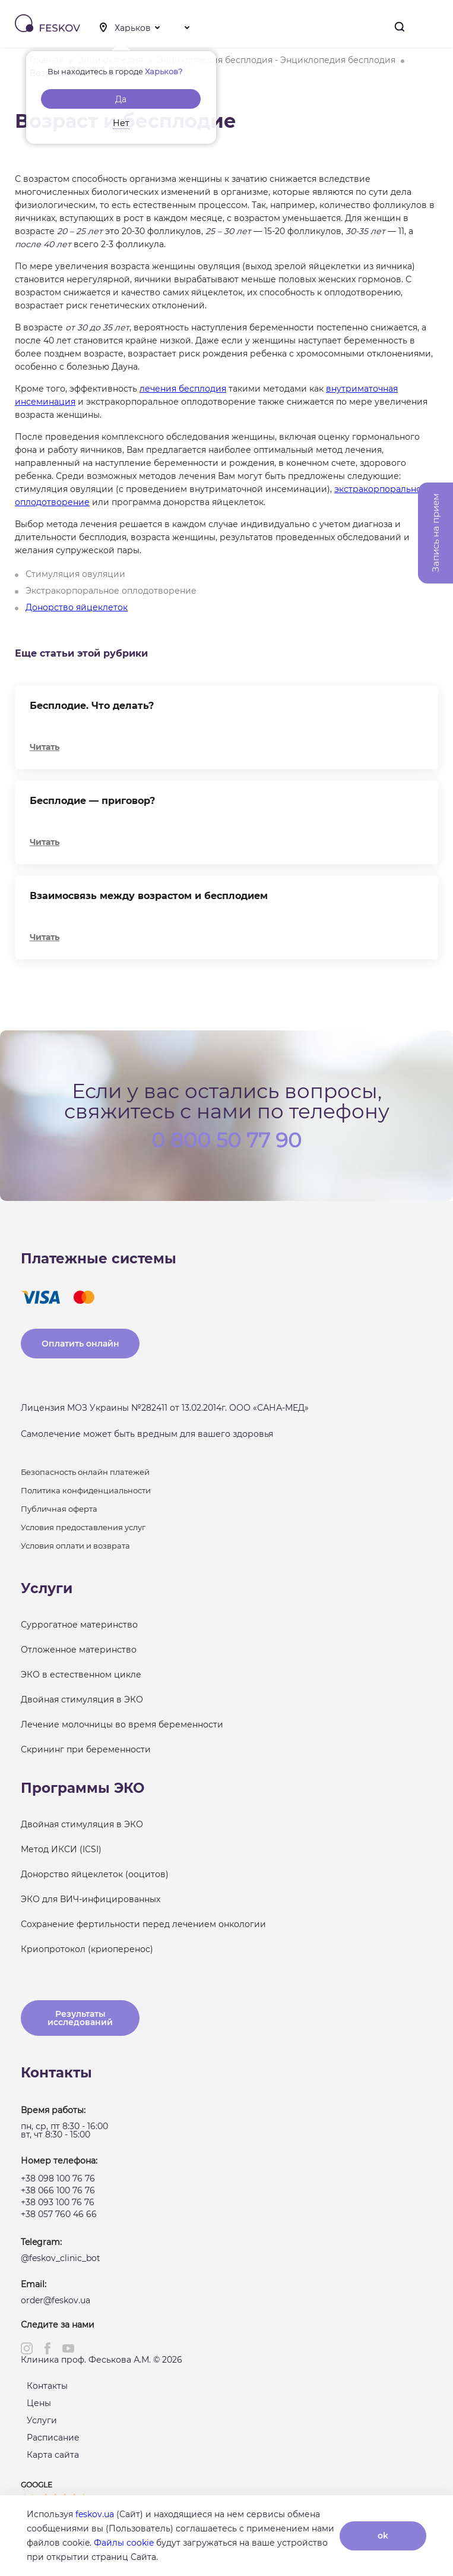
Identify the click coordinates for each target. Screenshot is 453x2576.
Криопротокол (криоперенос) (87, 1949)
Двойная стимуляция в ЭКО (82, 1699)
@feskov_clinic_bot (60, 2258)
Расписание (53, 2437)
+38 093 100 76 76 (57, 2202)
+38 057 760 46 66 (59, 2214)
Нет (121, 123)
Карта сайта (53, 2454)
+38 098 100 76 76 (58, 2178)
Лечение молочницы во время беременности (122, 1724)
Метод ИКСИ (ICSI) (61, 1849)
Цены (39, 2403)
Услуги (42, 2420)
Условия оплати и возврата (75, 1545)
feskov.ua (94, 2514)
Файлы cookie (124, 2542)
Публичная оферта (59, 1509)
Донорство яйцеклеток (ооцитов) (95, 1874)
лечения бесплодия (183, 388)
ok (383, 2535)
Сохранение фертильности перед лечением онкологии (143, 1924)
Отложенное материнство (79, 1649)
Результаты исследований (80, 2018)
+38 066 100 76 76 (58, 2190)
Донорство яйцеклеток (77, 607)
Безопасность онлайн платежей (85, 1472)
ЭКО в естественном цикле (81, 1674)
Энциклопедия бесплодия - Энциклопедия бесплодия (276, 60)
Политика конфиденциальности (86, 1490)
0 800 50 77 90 (226, 1139)
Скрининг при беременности (86, 1749)
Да (120, 99)
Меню (434, 27)
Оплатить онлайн (80, 1343)
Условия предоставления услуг (83, 1527)
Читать (44, 747)
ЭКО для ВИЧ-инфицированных (90, 1899)
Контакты (47, 2385)
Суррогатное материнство (79, 1624)
